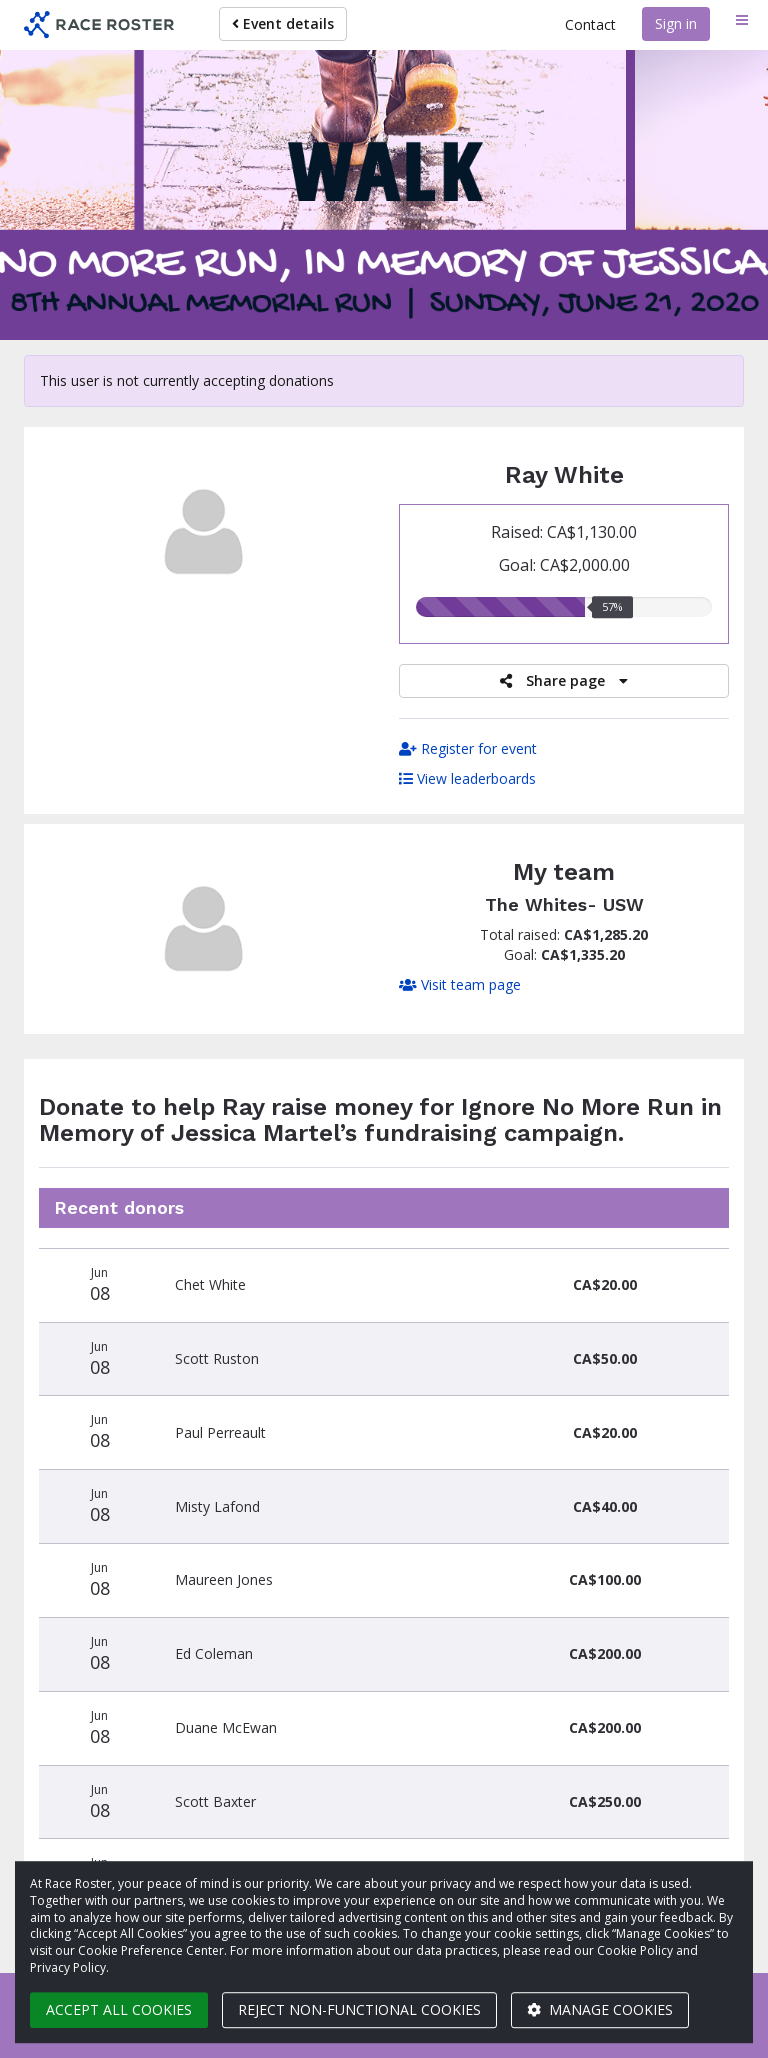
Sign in (676, 23)
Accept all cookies (119, 2009)
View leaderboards (467, 778)
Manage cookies (600, 2009)
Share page (564, 680)
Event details (283, 23)
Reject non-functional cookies (359, 2009)
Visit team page (460, 984)
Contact (590, 24)
